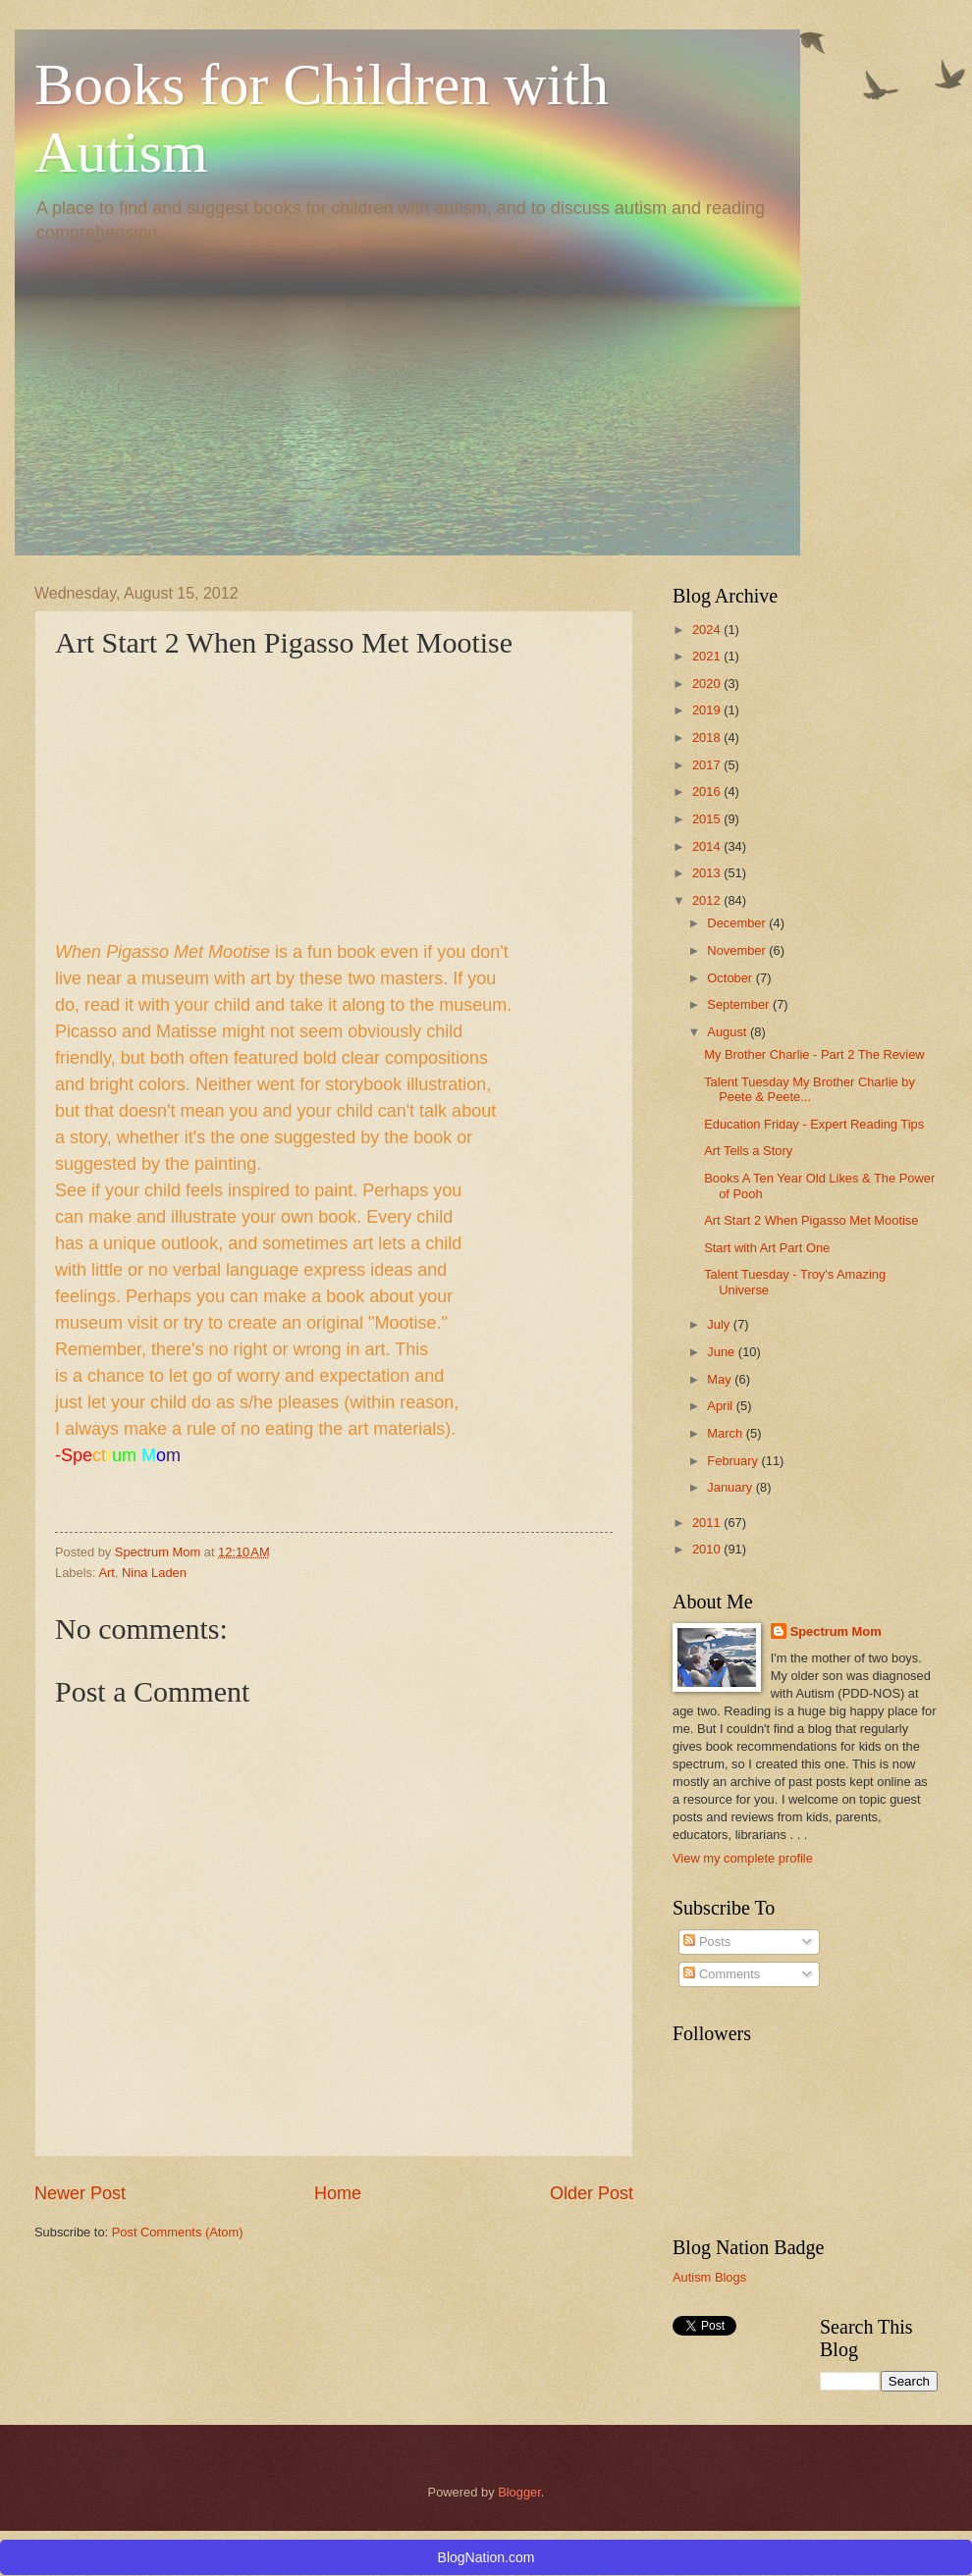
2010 (708, 1549)
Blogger (519, 2492)
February (734, 1460)
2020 (708, 683)
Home (337, 2193)
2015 (708, 819)
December (738, 923)
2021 (708, 656)
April (721, 1405)
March (726, 1433)
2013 (708, 873)
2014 (708, 846)
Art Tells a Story (748, 1150)
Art (106, 1572)
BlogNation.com (486, 2557)
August (728, 1032)
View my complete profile (743, 1858)
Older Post (591, 2193)
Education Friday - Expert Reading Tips (814, 1124)
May (720, 1379)
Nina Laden (154, 1572)
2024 (708, 629)
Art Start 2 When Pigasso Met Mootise (811, 1220)
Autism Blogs (709, 2277)
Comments (721, 1974)
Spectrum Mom (159, 1552)
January (731, 1487)
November (738, 950)
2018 (708, 737)
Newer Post (80, 2193)
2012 (708, 900)
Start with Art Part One (767, 1247)
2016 (708, 791)
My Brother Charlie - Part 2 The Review (814, 1054)
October (731, 978)
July (719, 1324)
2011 (708, 1522)
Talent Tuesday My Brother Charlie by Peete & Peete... (809, 1089)
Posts (706, 1941)
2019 (708, 710)
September (740, 1004)
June (722, 1351)
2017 (708, 765)
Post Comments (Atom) (177, 2232)
